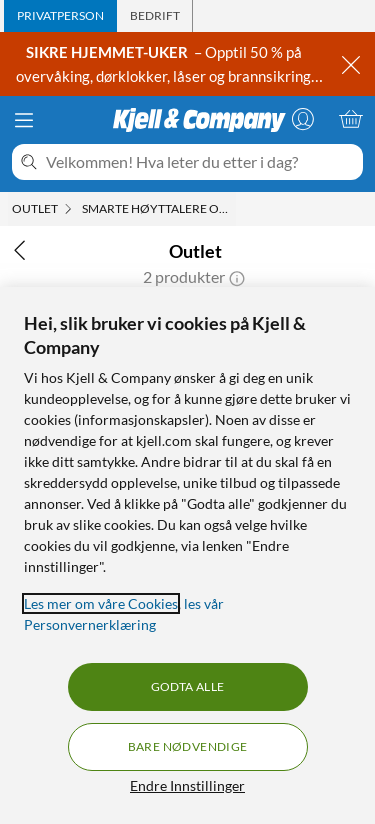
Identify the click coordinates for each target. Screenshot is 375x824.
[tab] (60, 16)
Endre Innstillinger (187, 785)
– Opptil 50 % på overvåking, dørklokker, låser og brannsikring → (163, 76)
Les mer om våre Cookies (101, 603)
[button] (237, 277)
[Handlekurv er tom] (351, 119)
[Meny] (24, 120)
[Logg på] (303, 119)
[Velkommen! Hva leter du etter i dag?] (200, 162)
